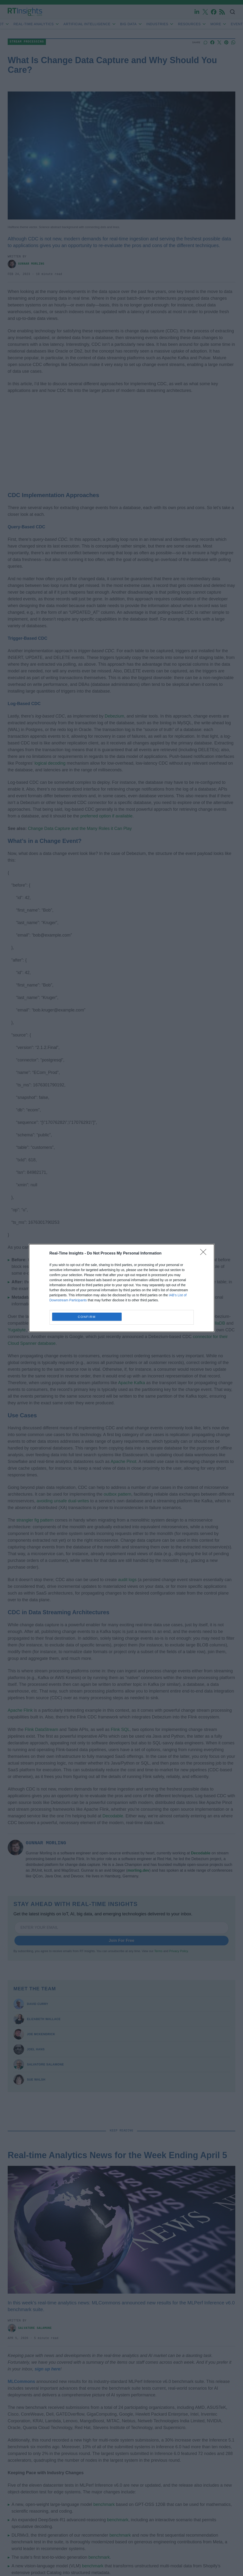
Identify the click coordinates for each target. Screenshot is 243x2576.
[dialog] (121, 1288)
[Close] (204, 1253)
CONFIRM (87, 1317)
